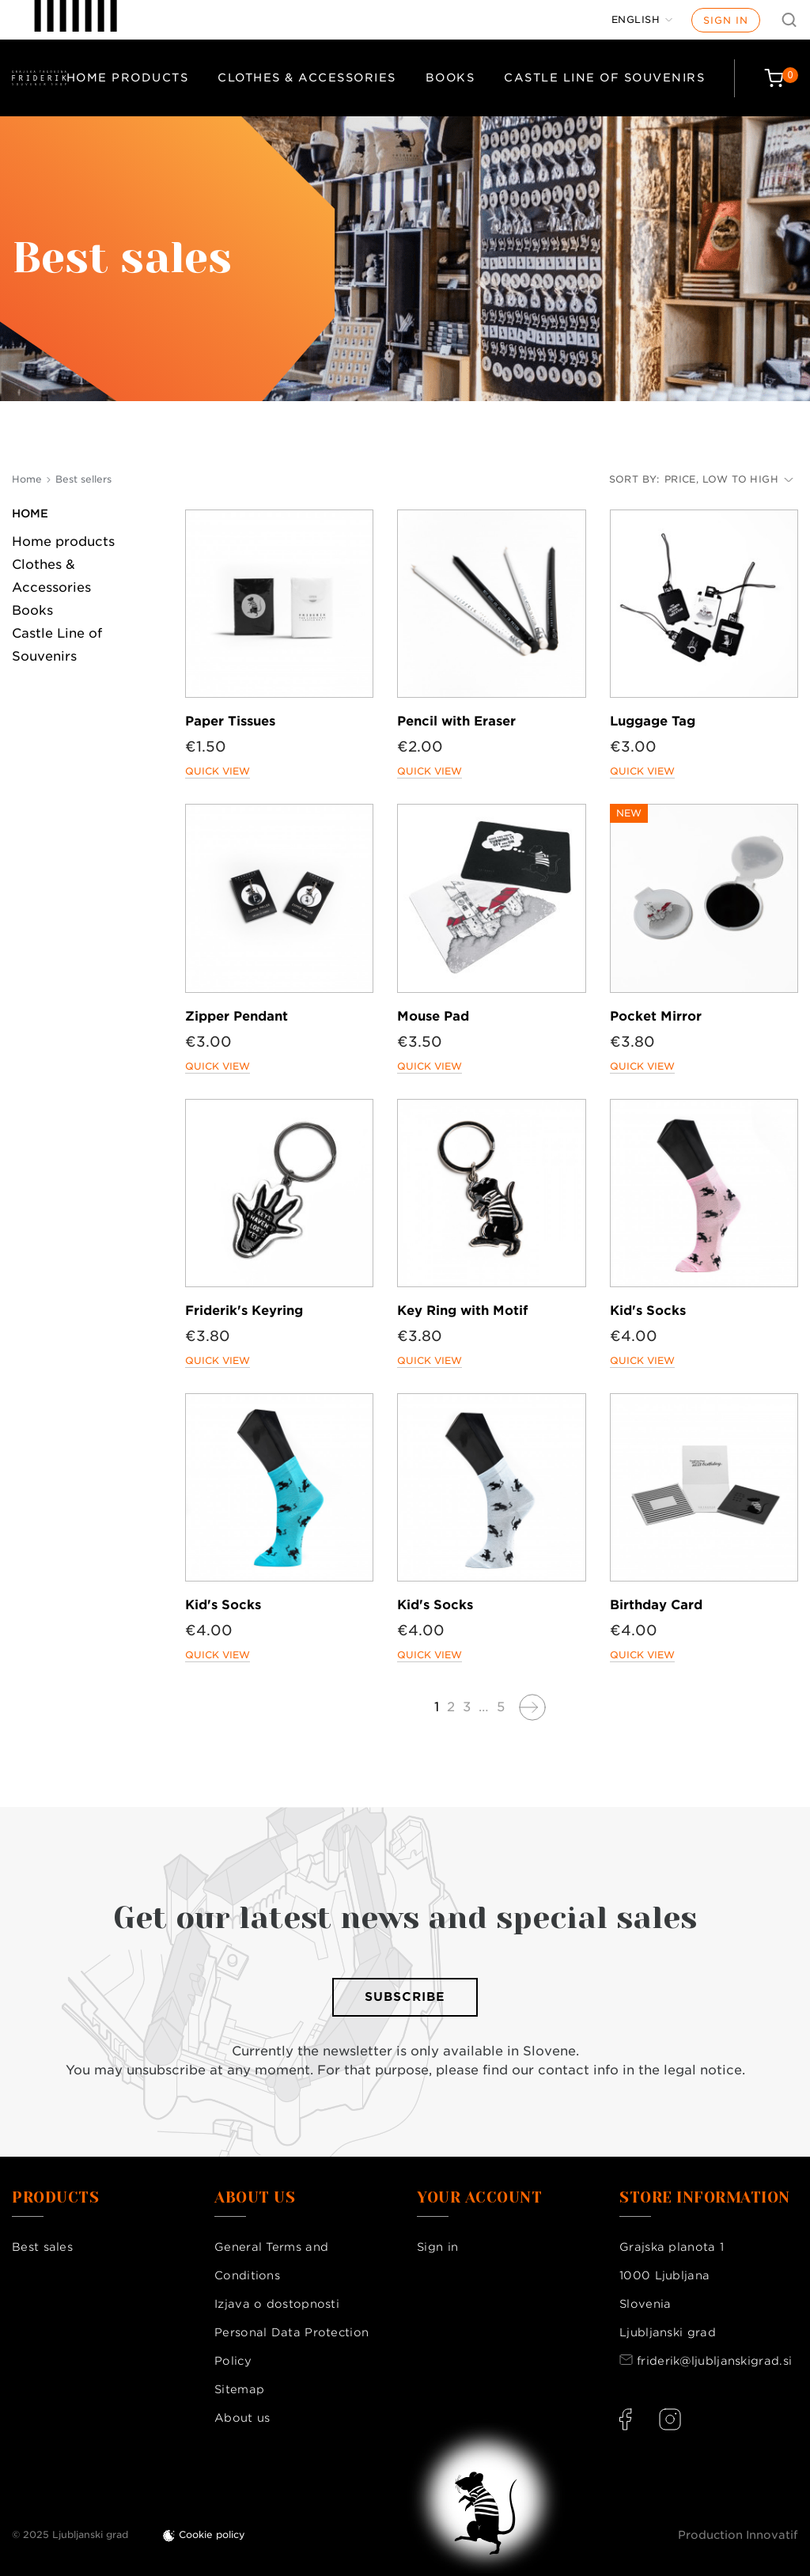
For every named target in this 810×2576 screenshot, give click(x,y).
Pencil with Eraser (456, 721)
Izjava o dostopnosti (276, 2304)
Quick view (217, 771)
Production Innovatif (738, 2535)
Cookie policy (212, 2534)
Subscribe (405, 1997)
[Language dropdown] (642, 20)
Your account (479, 2198)
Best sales (42, 2247)
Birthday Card (656, 1604)
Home (30, 513)
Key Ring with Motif (462, 1310)
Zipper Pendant (236, 1016)
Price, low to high (728, 479)
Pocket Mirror (656, 1016)
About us (242, 2417)
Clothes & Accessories (307, 77)
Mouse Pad (433, 1016)
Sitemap (239, 2389)
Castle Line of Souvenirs (604, 77)
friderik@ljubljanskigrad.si (714, 2360)
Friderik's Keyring (244, 1310)
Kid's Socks (648, 1310)
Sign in (725, 20)
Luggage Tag (652, 721)
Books (450, 77)
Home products (127, 77)
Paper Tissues (230, 721)
